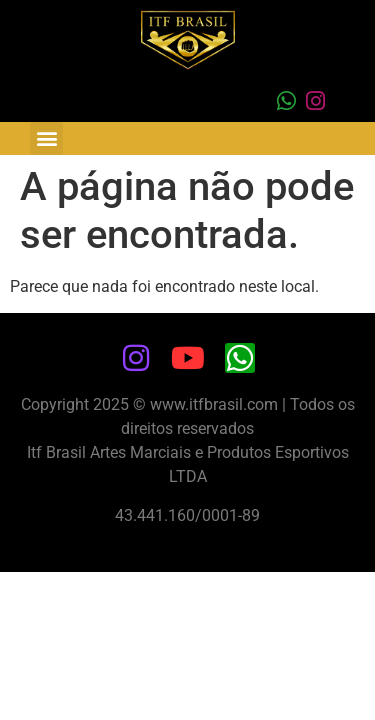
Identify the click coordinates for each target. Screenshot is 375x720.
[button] (46, 138)
